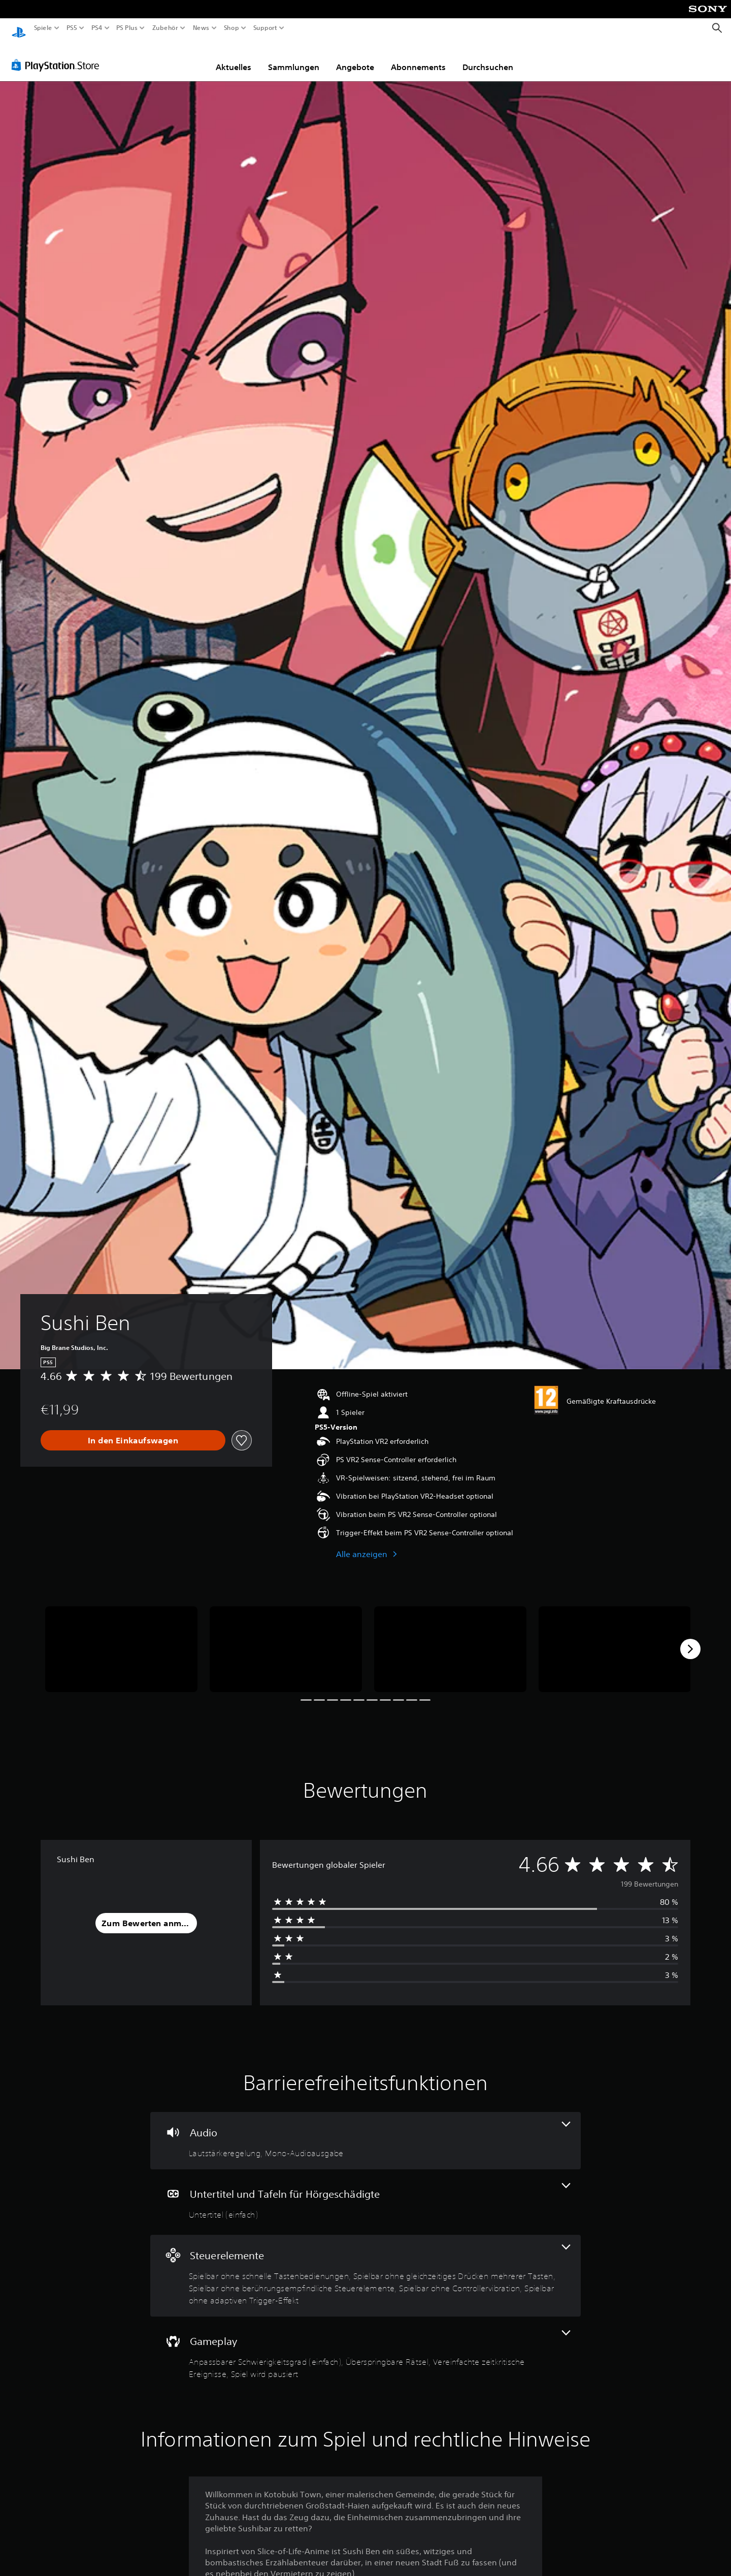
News (201, 28)
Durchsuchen (487, 57)
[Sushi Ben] (121, 1639)
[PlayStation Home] (18, 28)
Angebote (355, 57)
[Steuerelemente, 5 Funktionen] (365, 2266)
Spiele (43, 28)
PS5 (72, 28)
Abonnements (418, 57)
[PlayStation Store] (58, 55)
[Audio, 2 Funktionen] (365, 2131)
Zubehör (165, 28)
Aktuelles (233, 57)
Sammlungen (293, 57)
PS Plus (126, 28)
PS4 (96, 28)
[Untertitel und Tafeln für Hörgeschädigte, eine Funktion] (365, 2192)
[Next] (690, 1639)
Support (265, 28)
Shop (231, 28)
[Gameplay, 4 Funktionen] (365, 2346)
